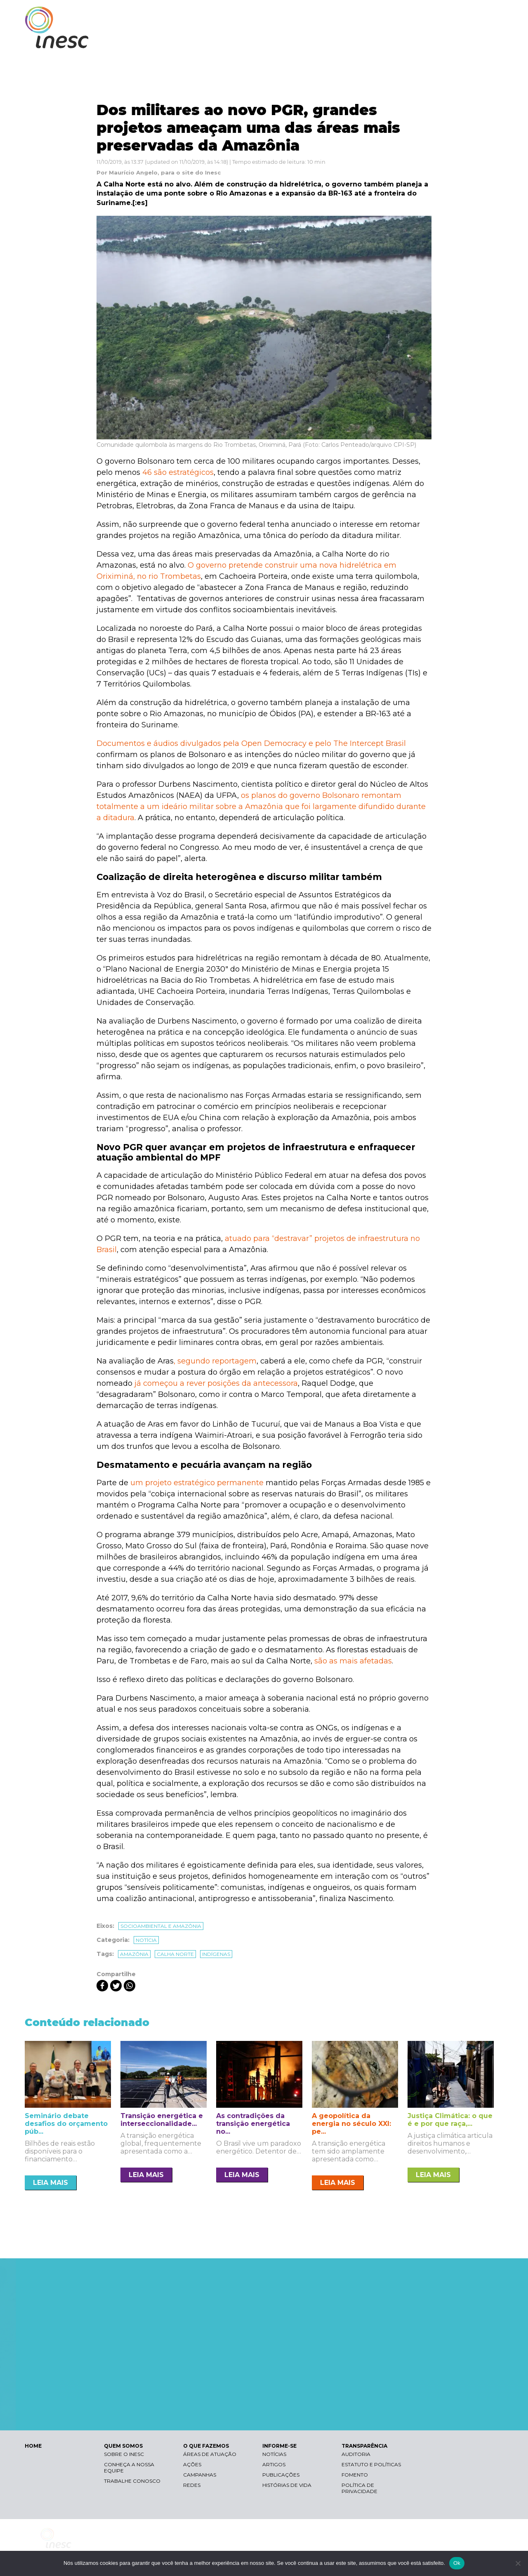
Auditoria (356, 2454)
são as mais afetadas (353, 1660)
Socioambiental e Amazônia (160, 1926)
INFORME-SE (410, 40)
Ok (456, 2563)
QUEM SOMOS (292, 40)
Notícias (274, 2454)
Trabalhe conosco (132, 2481)
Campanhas (199, 2475)
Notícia (146, 1940)
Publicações (280, 2475)
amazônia (134, 1954)
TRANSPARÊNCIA (467, 40)
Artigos (273, 2464)
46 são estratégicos (178, 472)
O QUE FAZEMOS (352, 40)
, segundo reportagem (215, 1361)
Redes (191, 2485)
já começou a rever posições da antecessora (216, 1383)
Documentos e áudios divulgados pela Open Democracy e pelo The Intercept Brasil (251, 743)
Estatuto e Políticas (371, 2464)
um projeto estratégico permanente (197, 1482)
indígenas (216, 1954)
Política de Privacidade (359, 2488)
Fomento (355, 2475)
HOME (33, 2446)
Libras (360, 15)
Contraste (399, 15)
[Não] (518, 2563)
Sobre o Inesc (124, 2454)
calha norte (175, 1954)
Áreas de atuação (209, 2454)
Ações (192, 2464)
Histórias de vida (286, 2485)
